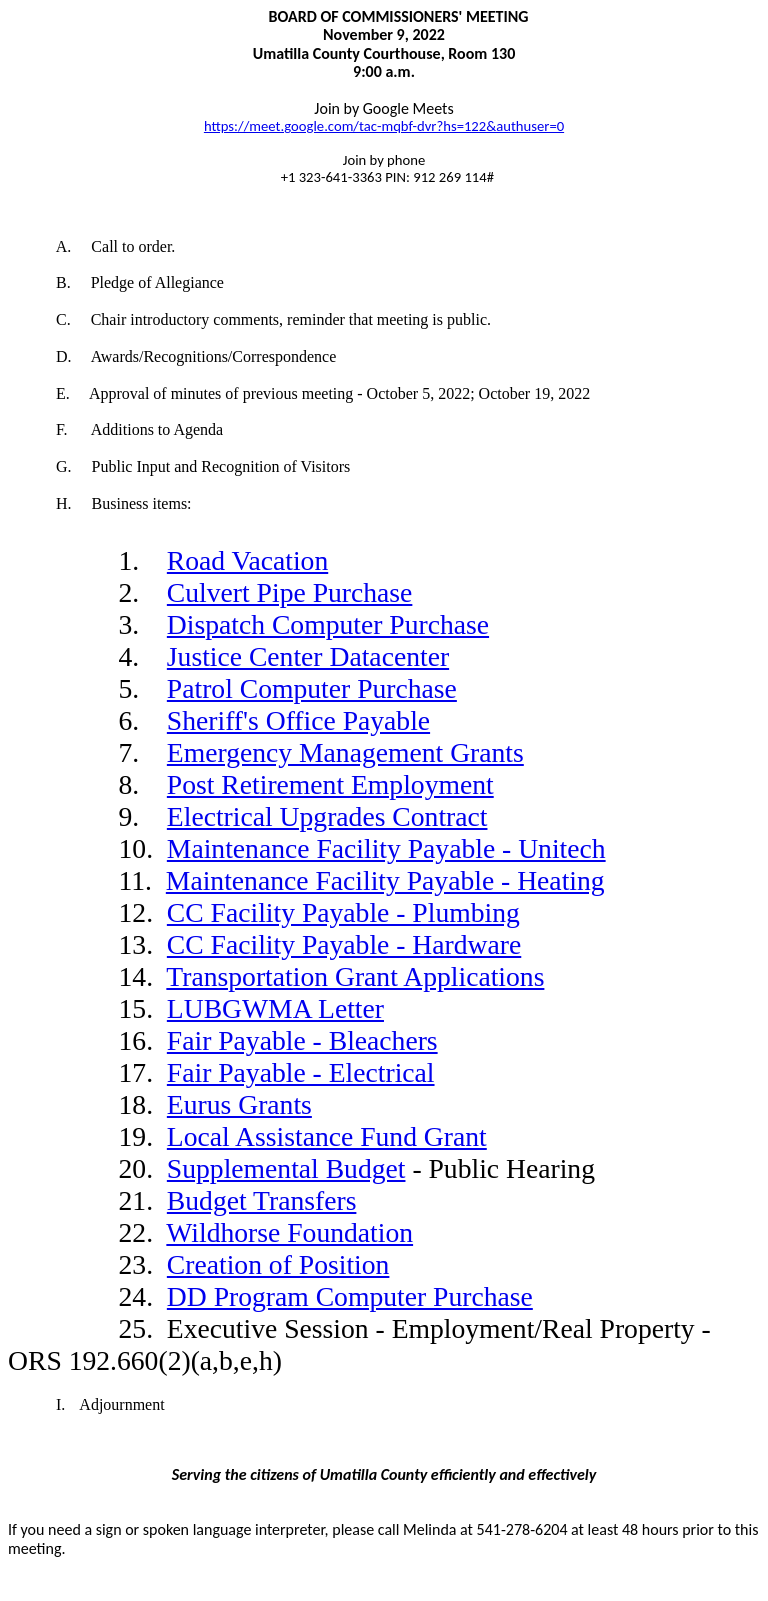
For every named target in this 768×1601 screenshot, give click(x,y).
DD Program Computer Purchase (350, 1296)
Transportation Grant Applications (355, 976)
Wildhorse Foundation (289, 1232)
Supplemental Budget (286, 1168)
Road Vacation (247, 560)
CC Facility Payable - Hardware (344, 944)
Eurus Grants (239, 1104)
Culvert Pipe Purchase (290, 592)
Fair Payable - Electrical (301, 1072)
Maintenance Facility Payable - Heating (385, 880)
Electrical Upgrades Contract (327, 816)
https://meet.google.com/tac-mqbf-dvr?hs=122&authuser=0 (384, 126)
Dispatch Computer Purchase (328, 624)
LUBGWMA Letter (275, 1008)
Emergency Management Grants (345, 752)
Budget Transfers (262, 1200)
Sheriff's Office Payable (298, 720)
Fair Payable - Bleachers (302, 1040)
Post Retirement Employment (330, 784)
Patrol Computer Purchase (312, 688)
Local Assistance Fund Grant (327, 1136)
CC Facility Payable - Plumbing (343, 912)
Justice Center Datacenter (308, 656)
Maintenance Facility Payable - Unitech (386, 848)
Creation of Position (278, 1264)
